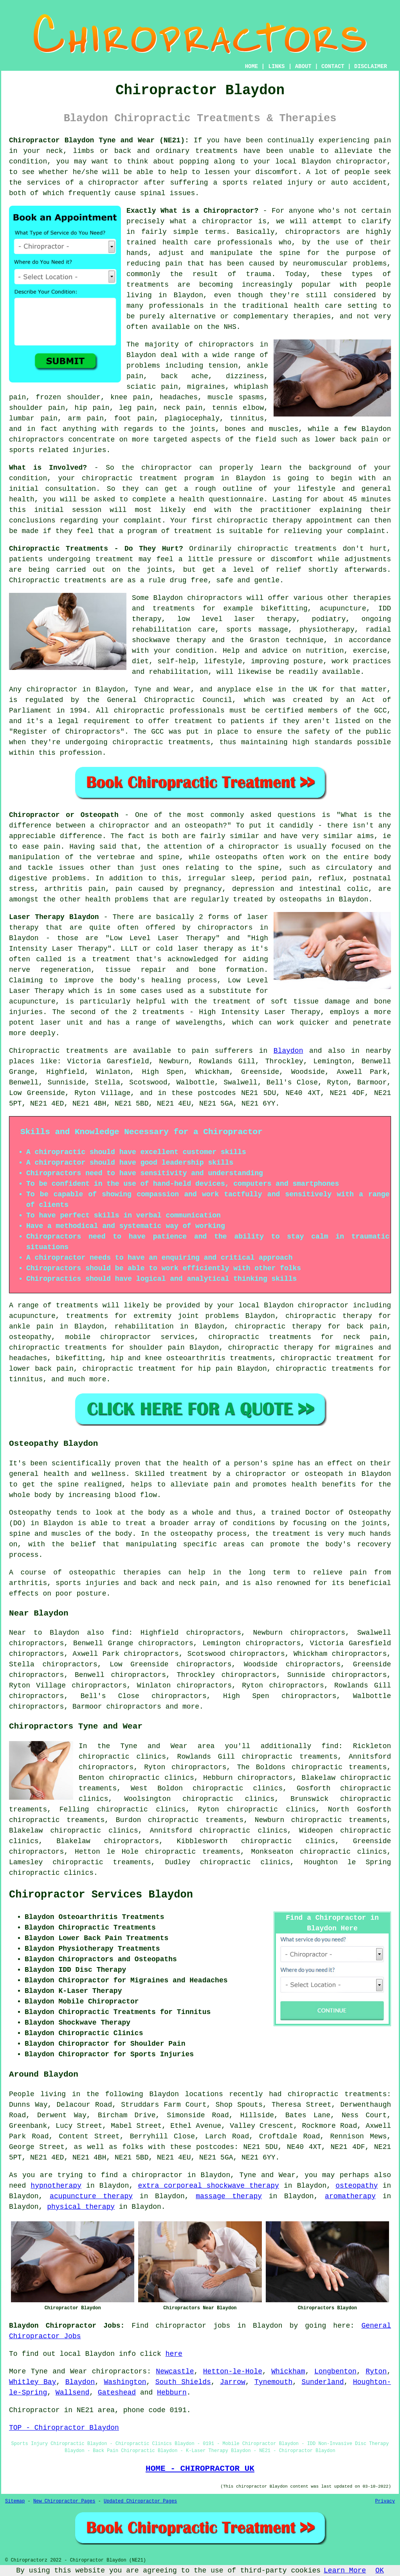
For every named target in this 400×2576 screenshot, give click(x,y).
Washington (125, 2382)
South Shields (183, 2382)
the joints (149, 570)
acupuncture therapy (91, 2196)
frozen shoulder (68, 397)
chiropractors (133, 1707)
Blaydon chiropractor (344, 161)
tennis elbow (238, 408)
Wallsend (72, 2392)
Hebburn (172, 2392)
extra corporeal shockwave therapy (208, 2186)
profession (81, 753)
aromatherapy (350, 2196)
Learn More (345, 2570)
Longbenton (335, 2371)
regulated (44, 700)
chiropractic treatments (287, 549)
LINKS (276, 66)
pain (382, 140)
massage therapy (229, 2196)
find (120, 1633)
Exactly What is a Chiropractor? (192, 211)
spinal (153, 193)
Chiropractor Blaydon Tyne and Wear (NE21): (99, 140)
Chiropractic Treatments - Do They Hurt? (96, 549)
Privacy (385, 2501)
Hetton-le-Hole (232, 2371)
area (106, 2410)
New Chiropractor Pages (64, 2501)
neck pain (183, 408)
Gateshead (117, 2392)
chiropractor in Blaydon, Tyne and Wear (109, 689)
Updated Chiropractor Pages (140, 2501)
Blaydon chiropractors (197, 598)
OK (379, 2570)
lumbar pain (33, 418)
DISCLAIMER (370, 66)
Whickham (288, 2371)
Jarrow (232, 2382)
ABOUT (303, 66)
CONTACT (332, 66)
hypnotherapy (56, 2186)
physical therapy (81, 2207)
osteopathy (356, 2186)
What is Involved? (48, 468)
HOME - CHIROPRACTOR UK (200, 2468)
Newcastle (175, 2371)
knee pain (130, 397)
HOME (251, 66)
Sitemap (15, 2501)
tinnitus (247, 418)
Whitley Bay (32, 2382)
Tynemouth (273, 2382)
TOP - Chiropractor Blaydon (64, 2428)
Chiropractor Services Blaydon (101, 1895)
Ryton (376, 2371)
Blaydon (288, 1051)
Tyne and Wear (59, 2371)
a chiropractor (109, 183)
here (174, 2354)
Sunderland (322, 2382)
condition (28, 161)
